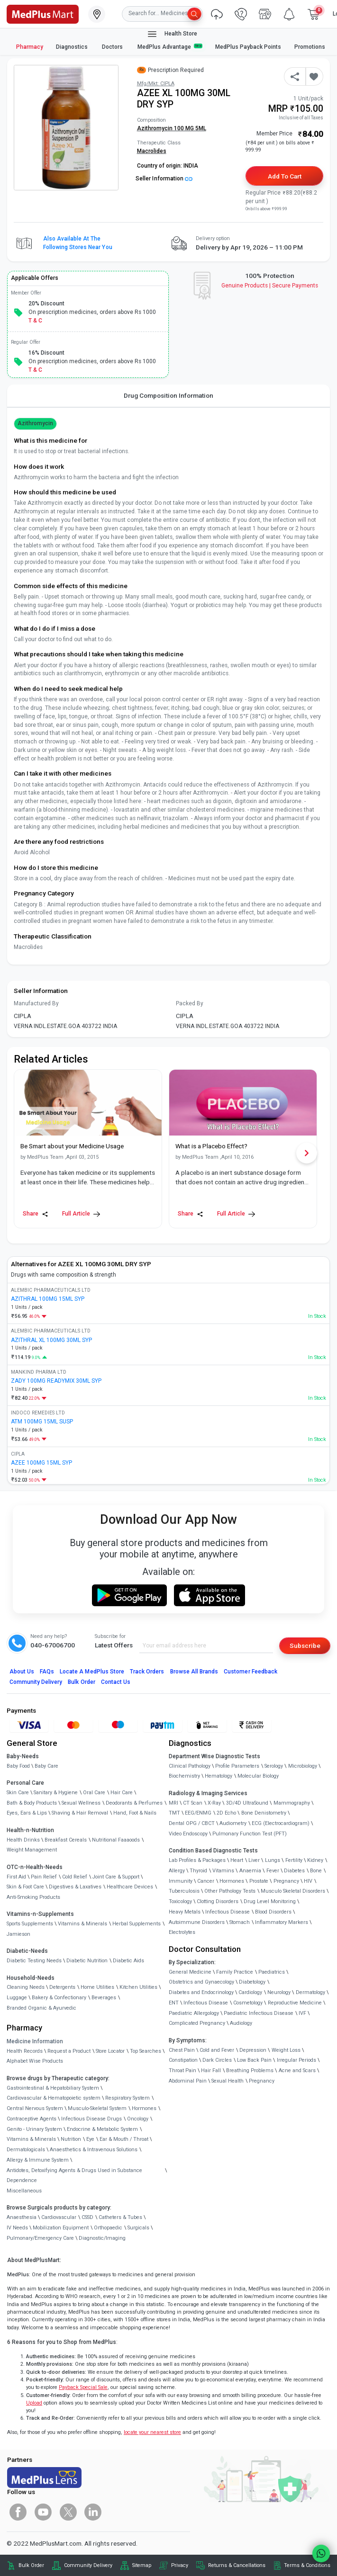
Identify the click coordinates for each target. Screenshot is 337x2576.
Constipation (183, 2060)
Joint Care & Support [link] (115, 1877)
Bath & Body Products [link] (32, 1803)
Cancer (205, 1881)
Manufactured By (36, 1003)
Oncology (137, 2119)
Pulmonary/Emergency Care (40, 2238)
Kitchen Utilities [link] (138, 1987)
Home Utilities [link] (97, 1987)
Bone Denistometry (263, 1813)
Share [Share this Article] (35, 1213)
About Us (21, 1671)
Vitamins (223, 1871)
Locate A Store (92, 1671)
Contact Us (115, 1682)
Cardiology (250, 1992)
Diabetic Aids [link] (128, 1961)
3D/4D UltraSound (247, 1803)
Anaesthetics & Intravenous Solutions (93, 2150)
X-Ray (214, 1803)
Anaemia (250, 1871)
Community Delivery (36, 1682)
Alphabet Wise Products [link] (35, 2061)
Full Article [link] (81, 1213)
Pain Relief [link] (44, 1877)
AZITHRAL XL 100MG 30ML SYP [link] (51, 1340)
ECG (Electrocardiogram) (281, 1823)
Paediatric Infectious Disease (258, 2013)
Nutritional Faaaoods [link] (116, 1840)
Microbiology (302, 1766)
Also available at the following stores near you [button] (77, 242)
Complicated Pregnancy (197, 2023)
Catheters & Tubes (120, 2217)
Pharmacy (29, 47)
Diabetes (294, 1871)
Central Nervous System (35, 2108)
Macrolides (151, 151)
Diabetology (252, 1982)
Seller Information (164, 178)
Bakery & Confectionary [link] (59, 1998)
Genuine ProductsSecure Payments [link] (270, 285)
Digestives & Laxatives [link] (75, 1887)
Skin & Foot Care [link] (25, 1887)
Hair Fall (211, 2070)
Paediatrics (271, 1972)
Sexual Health (227, 2081)
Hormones (144, 2108)
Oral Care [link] (94, 1792)
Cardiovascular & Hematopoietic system (53, 2098)
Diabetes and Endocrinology (201, 1992)
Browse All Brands (194, 1671)
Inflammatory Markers (281, 1922)
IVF (302, 2013)
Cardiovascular (58, 2217)
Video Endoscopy (188, 1834)
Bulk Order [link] (31, 2565)
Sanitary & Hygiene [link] (56, 1792)
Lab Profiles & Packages (197, 1860)
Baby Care (46, 1766)
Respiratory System (127, 2098)
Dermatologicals (26, 2150)
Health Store (171, 34)
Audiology (241, 2023)
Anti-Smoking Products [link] (33, 1897)
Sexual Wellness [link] (81, 1803)
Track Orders (147, 1671)
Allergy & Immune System (38, 2160)
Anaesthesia (21, 2217)
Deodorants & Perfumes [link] (134, 1803)
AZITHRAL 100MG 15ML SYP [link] (47, 1299)
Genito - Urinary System (34, 2129)
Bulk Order (81, 1682)
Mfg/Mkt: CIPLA (155, 83)
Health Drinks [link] (23, 1840)
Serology (273, 1766)
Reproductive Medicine (295, 2003)
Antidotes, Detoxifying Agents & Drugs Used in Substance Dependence (74, 2175)
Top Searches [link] (145, 2051)
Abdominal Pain (188, 2081)
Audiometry (232, 1823)
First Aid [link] (16, 1877)
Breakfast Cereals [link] (66, 1840)
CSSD (87, 2217)
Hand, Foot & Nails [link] (134, 1813)
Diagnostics (72, 47)
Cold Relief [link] (74, 1877)
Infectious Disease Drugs (91, 2119)
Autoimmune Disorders (197, 1922)
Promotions (309, 47)
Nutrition (71, 2139)
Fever (272, 1871)
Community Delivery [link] (88, 2565)
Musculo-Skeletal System (97, 2108)
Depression (252, 2050)
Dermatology (310, 1992)
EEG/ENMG (198, 1813)
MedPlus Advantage (170, 46)
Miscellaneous (24, 2191)
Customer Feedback (250, 1671)
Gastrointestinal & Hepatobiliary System (53, 2088)
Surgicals (138, 2228)
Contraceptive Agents (31, 2119)
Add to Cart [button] (284, 176)
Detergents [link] (62, 1987)
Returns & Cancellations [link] (236, 2565)
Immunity (180, 1881)
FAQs (47, 1671)
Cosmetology (248, 2003)
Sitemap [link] (141, 2565)
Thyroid (198, 1871)
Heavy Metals (184, 1912)
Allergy (177, 1871)
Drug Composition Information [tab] (168, 395)
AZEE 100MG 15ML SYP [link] (41, 1462)
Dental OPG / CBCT (192, 1823)
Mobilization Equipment (61, 2228)
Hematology (218, 1776)
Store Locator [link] (110, 2051)
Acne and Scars (297, 2070)
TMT (174, 1813)
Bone (316, 1871)
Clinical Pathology (189, 1766)
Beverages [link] (103, 1998)
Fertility (293, 1860)
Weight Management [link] (32, 1850)
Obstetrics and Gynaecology (201, 1982)
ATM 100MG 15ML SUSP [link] (42, 1421)
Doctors (113, 47)
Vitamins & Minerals (31, 2139)
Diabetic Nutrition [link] (87, 1961)
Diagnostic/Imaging (102, 2238)
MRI (173, 1803)
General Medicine (190, 1972)
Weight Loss (286, 2050)
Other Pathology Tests (229, 1891)
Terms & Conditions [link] (307, 2565)
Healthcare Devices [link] (130, 1887)
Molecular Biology (258, 1776)
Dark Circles (217, 2060)
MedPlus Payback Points (248, 47)
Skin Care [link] (18, 1792)
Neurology (279, 1992)
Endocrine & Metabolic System (102, 2129)
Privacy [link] (179, 2565)
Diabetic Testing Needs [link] (34, 1961)
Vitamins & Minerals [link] (82, 1924)
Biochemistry (184, 1776)
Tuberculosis (184, 1891)
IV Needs (17, 2228)
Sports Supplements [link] (30, 1924)
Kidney (315, 1860)
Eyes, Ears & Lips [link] (27, 1813)
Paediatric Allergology (194, 2013)
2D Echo (226, 1813)
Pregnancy (286, 1881)
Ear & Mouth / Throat (124, 2139)
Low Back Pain (254, 2060)
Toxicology (180, 1901)
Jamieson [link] (18, 1934)
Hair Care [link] (121, 1792)
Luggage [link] (17, 1998)
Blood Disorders (273, 1912)
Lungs (272, 1860)
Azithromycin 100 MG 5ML (171, 128)
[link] (43, 13)
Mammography (291, 1803)
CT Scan (192, 1803)
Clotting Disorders (217, 1901)
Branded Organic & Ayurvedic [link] (41, 2008)
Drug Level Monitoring (270, 1901)
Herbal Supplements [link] (136, 1924)
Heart (236, 1860)
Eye (90, 2139)
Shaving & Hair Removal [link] (80, 1813)
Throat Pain (182, 2070)
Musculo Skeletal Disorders (293, 1891)
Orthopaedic (108, 2228)
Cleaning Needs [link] (26, 1987)
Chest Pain (182, 2050)
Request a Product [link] (69, 2051)
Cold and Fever (217, 2050)
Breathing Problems (249, 2070)
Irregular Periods (296, 2060)
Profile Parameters (237, 1766)
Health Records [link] (25, 2051)
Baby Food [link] (18, 1766)
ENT (174, 2003)
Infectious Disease (227, 1912)
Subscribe (305, 1645)
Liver (254, 1860)
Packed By (189, 1003)
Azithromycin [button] (36, 423)
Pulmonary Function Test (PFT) (249, 1834)
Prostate (258, 1881)
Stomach (239, 1922)
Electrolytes (182, 1932)
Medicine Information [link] (35, 2041)
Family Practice (234, 1972)
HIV (308, 1881)
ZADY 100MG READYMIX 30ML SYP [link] (56, 1380)
